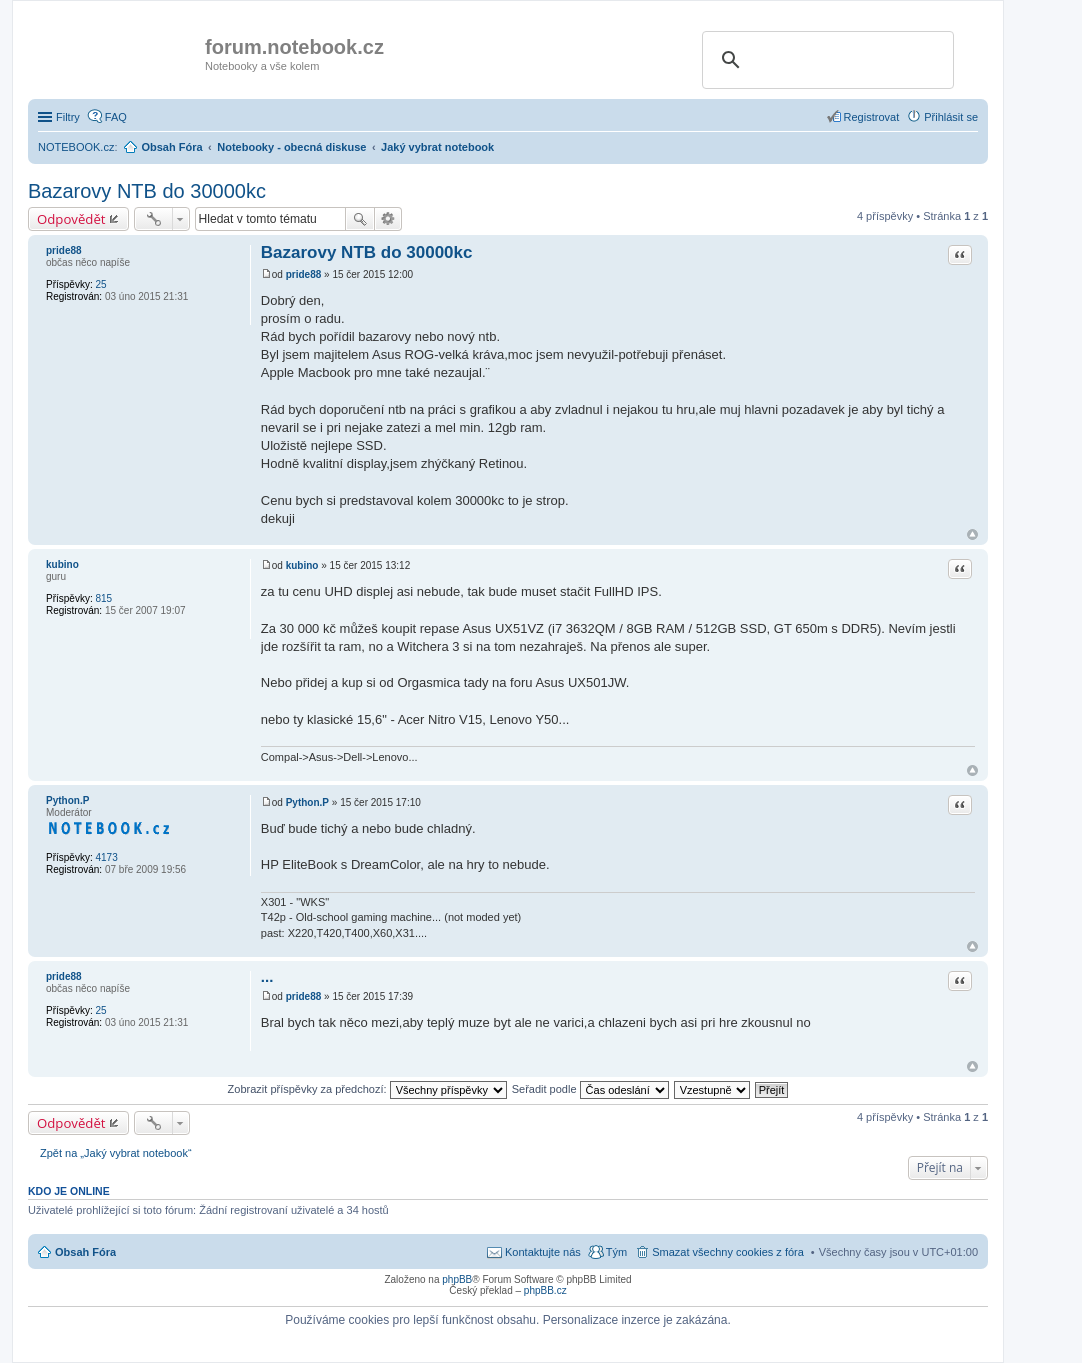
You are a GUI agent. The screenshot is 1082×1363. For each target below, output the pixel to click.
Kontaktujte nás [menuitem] (543, 1252)
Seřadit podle (590, 1089)
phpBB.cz (545, 1290)
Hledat (360, 219)
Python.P (67, 800)
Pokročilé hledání (388, 219)
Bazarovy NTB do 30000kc (147, 191)
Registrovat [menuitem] (872, 117)
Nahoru (972, 534)
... (267, 976)
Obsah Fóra (85, 1252)
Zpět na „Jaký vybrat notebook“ (116, 1153)
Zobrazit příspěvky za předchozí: (367, 1089)
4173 (106, 857)
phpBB (457, 1279)
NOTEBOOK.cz (76, 147)
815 (103, 598)
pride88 (64, 250)
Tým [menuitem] (616, 1252)
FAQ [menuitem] (116, 117)
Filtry (68, 117)
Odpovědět (71, 219)
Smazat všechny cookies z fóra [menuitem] (728, 1252)
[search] (825, 60)
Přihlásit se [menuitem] (951, 117)
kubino (62, 564)
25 (100, 284)
